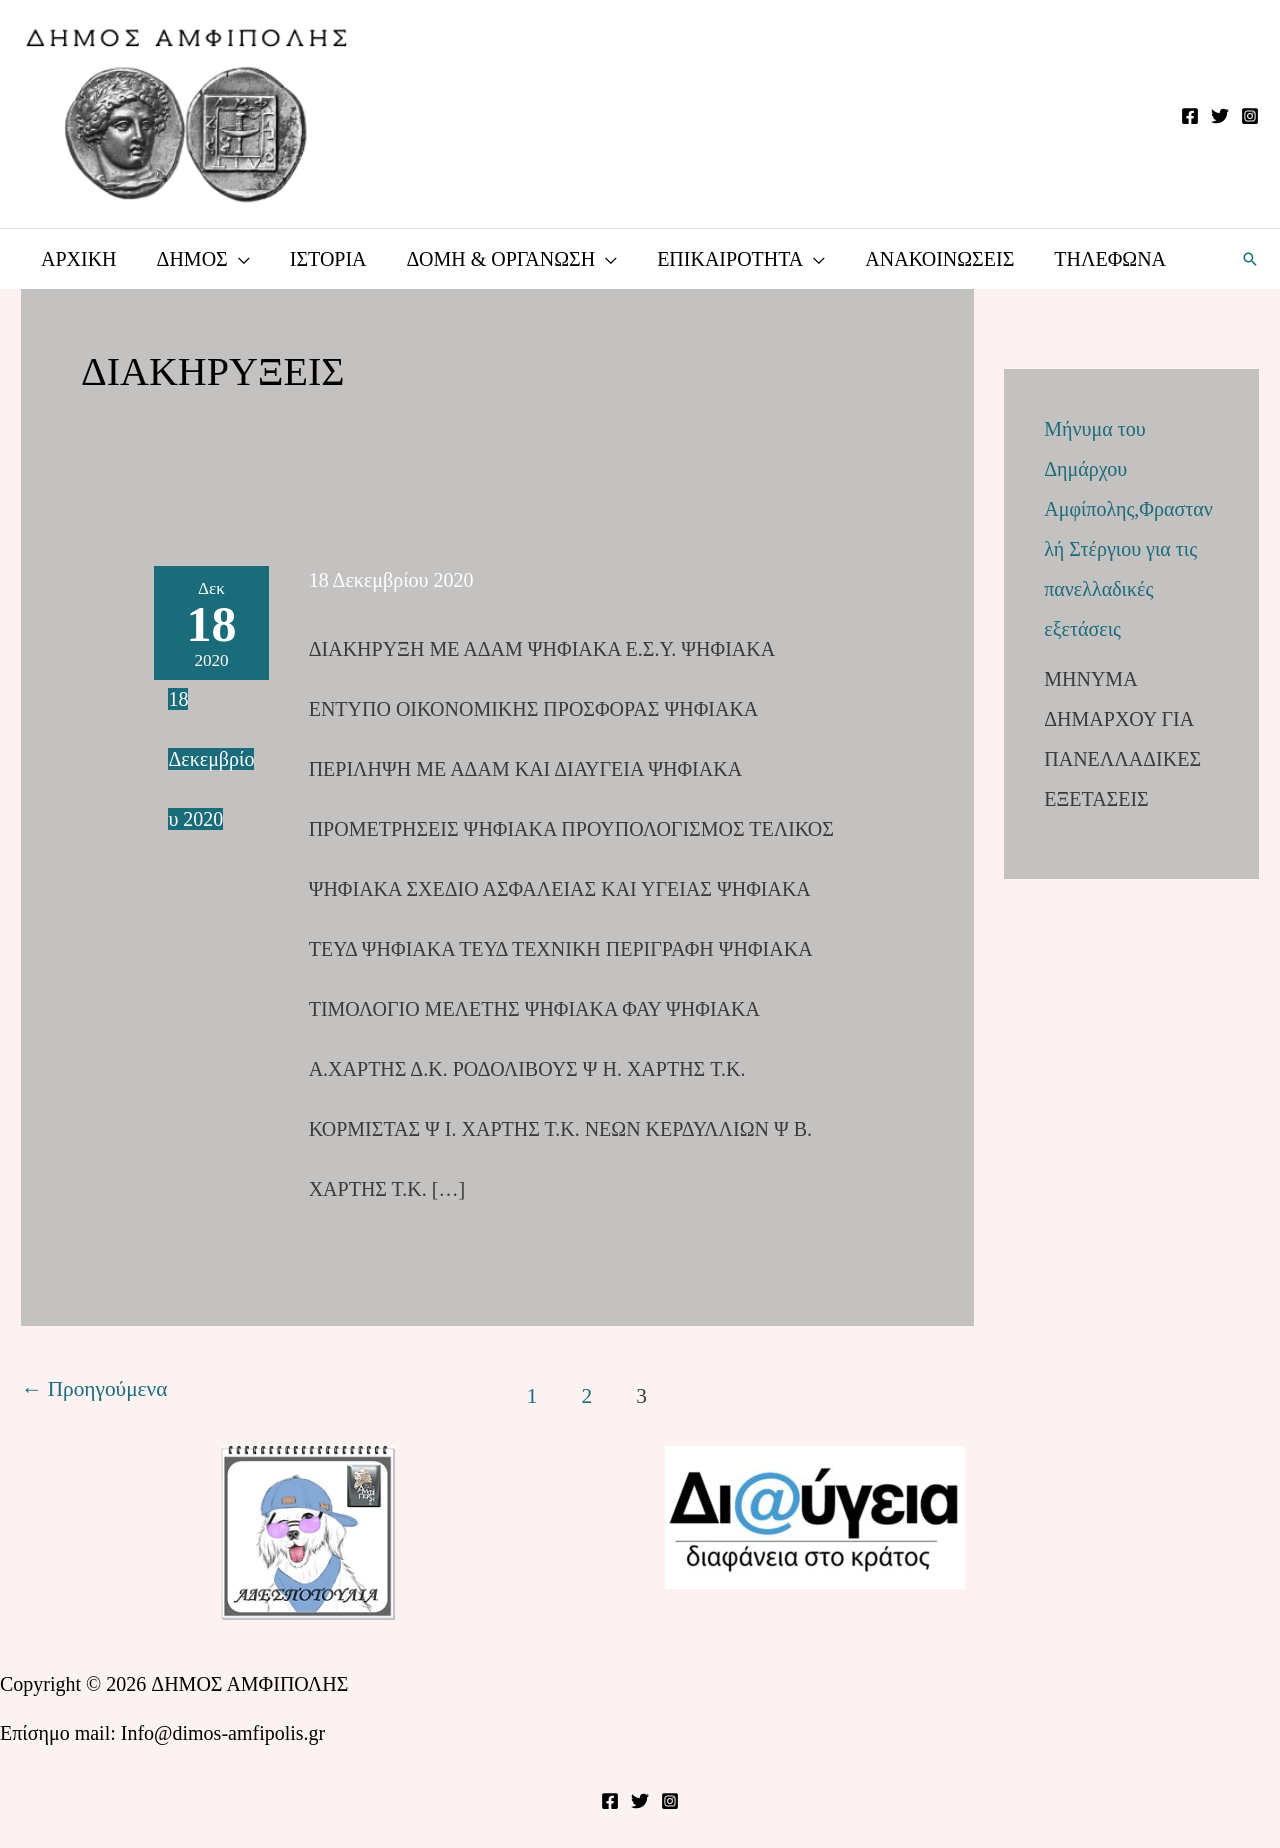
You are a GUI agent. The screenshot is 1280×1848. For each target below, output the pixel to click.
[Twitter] (1220, 116)
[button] (1250, 259)
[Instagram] (1250, 116)
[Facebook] (1190, 116)
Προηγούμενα (94, 1389)
